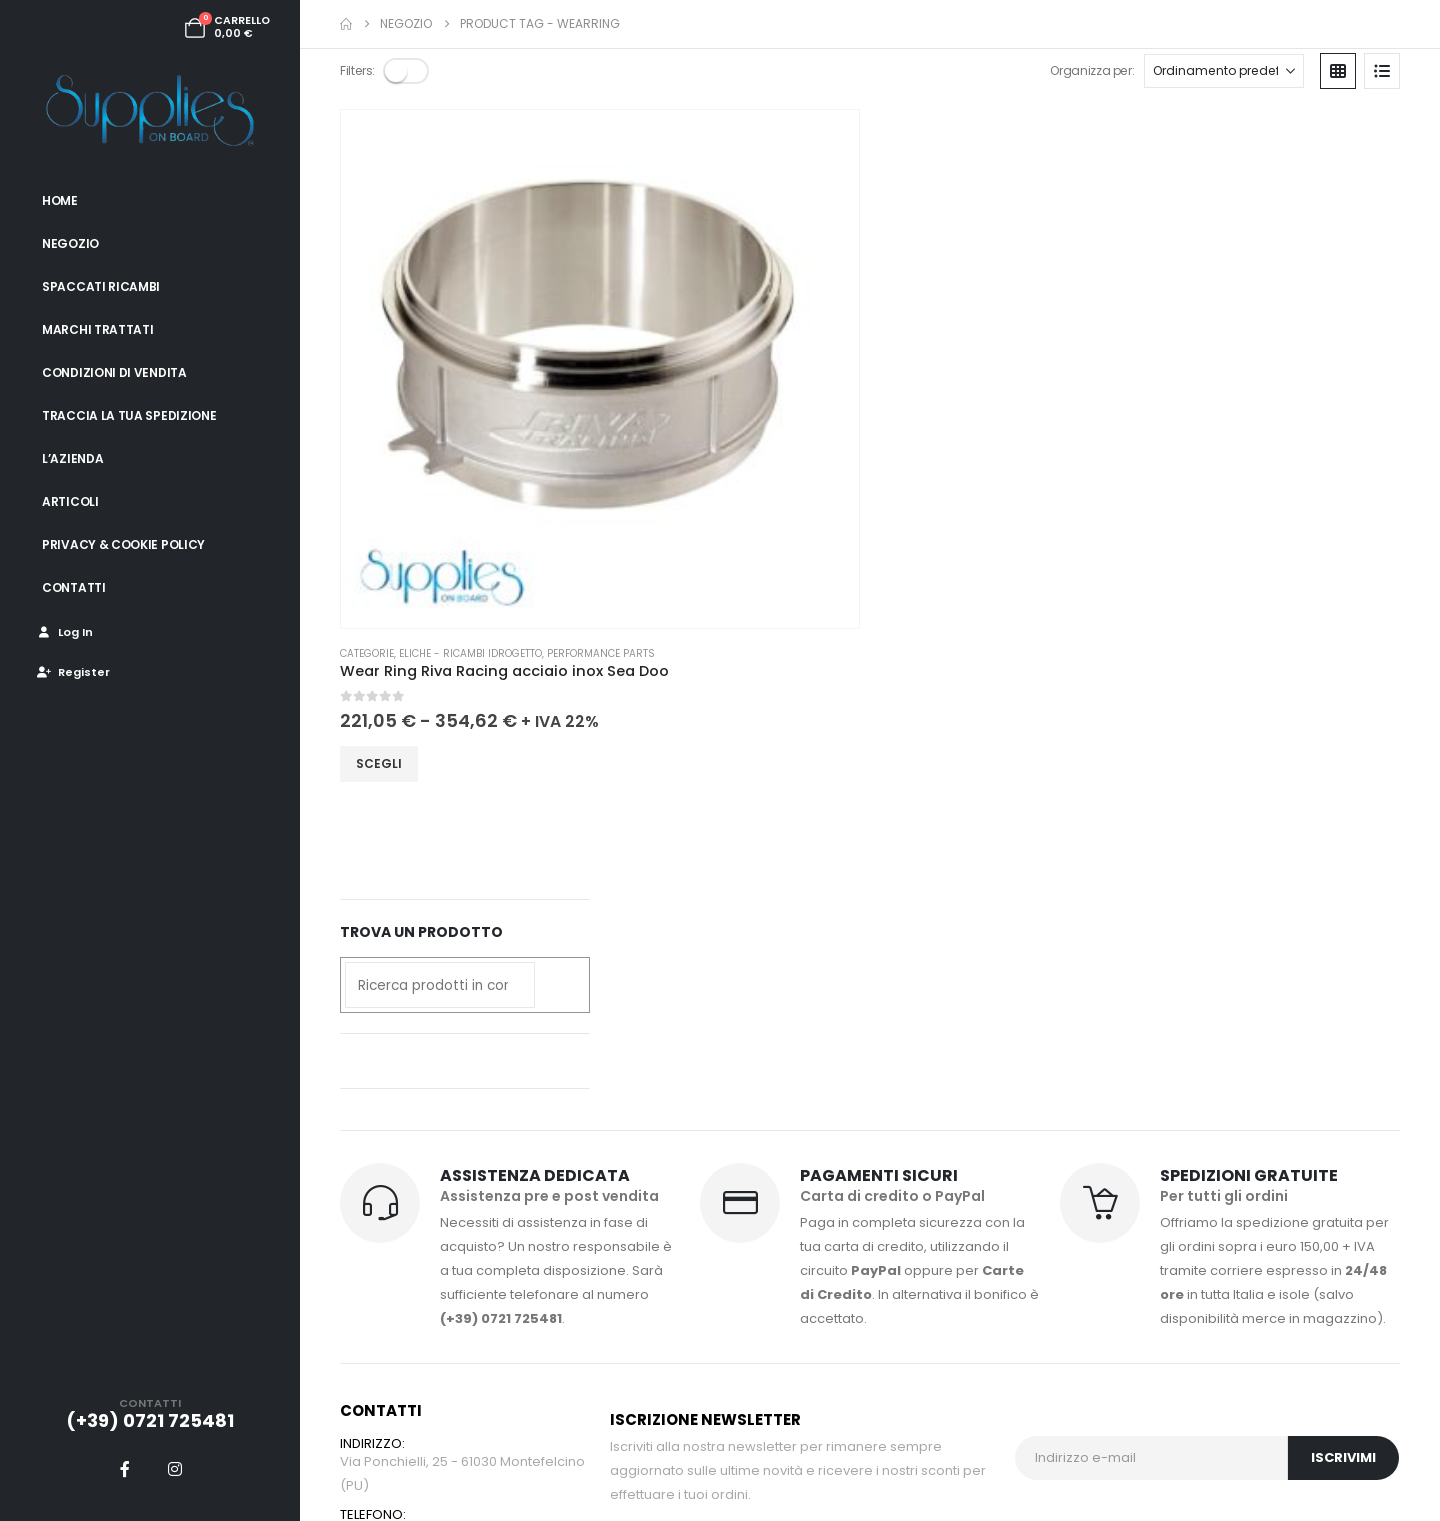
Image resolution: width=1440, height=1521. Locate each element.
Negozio (70, 243)
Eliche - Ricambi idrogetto (470, 329)
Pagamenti (815, 1058)
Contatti (74, 587)
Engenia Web (610, 1446)
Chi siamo (980, 1058)
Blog (962, 1082)
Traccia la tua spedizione (129, 415)
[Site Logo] (150, 110)
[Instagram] (175, 1469)
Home (60, 200)
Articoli (70, 501)
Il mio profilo (649, 1058)
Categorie (367, 329)
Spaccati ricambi (101, 286)
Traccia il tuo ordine (843, 1082)
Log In (64, 632)
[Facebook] (125, 1469)
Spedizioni (644, 1106)
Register (72, 672)
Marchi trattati (98, 329)
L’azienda (72, 458)
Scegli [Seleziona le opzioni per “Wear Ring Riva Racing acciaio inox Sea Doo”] (379, 457)
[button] (408, 71)
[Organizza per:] (1224, 71)
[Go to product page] (438, 207)
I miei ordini (647, 1082)
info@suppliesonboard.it (420, 1013)
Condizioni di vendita (114, 372)
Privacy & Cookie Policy (123, 544)
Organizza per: (1089, 70)
